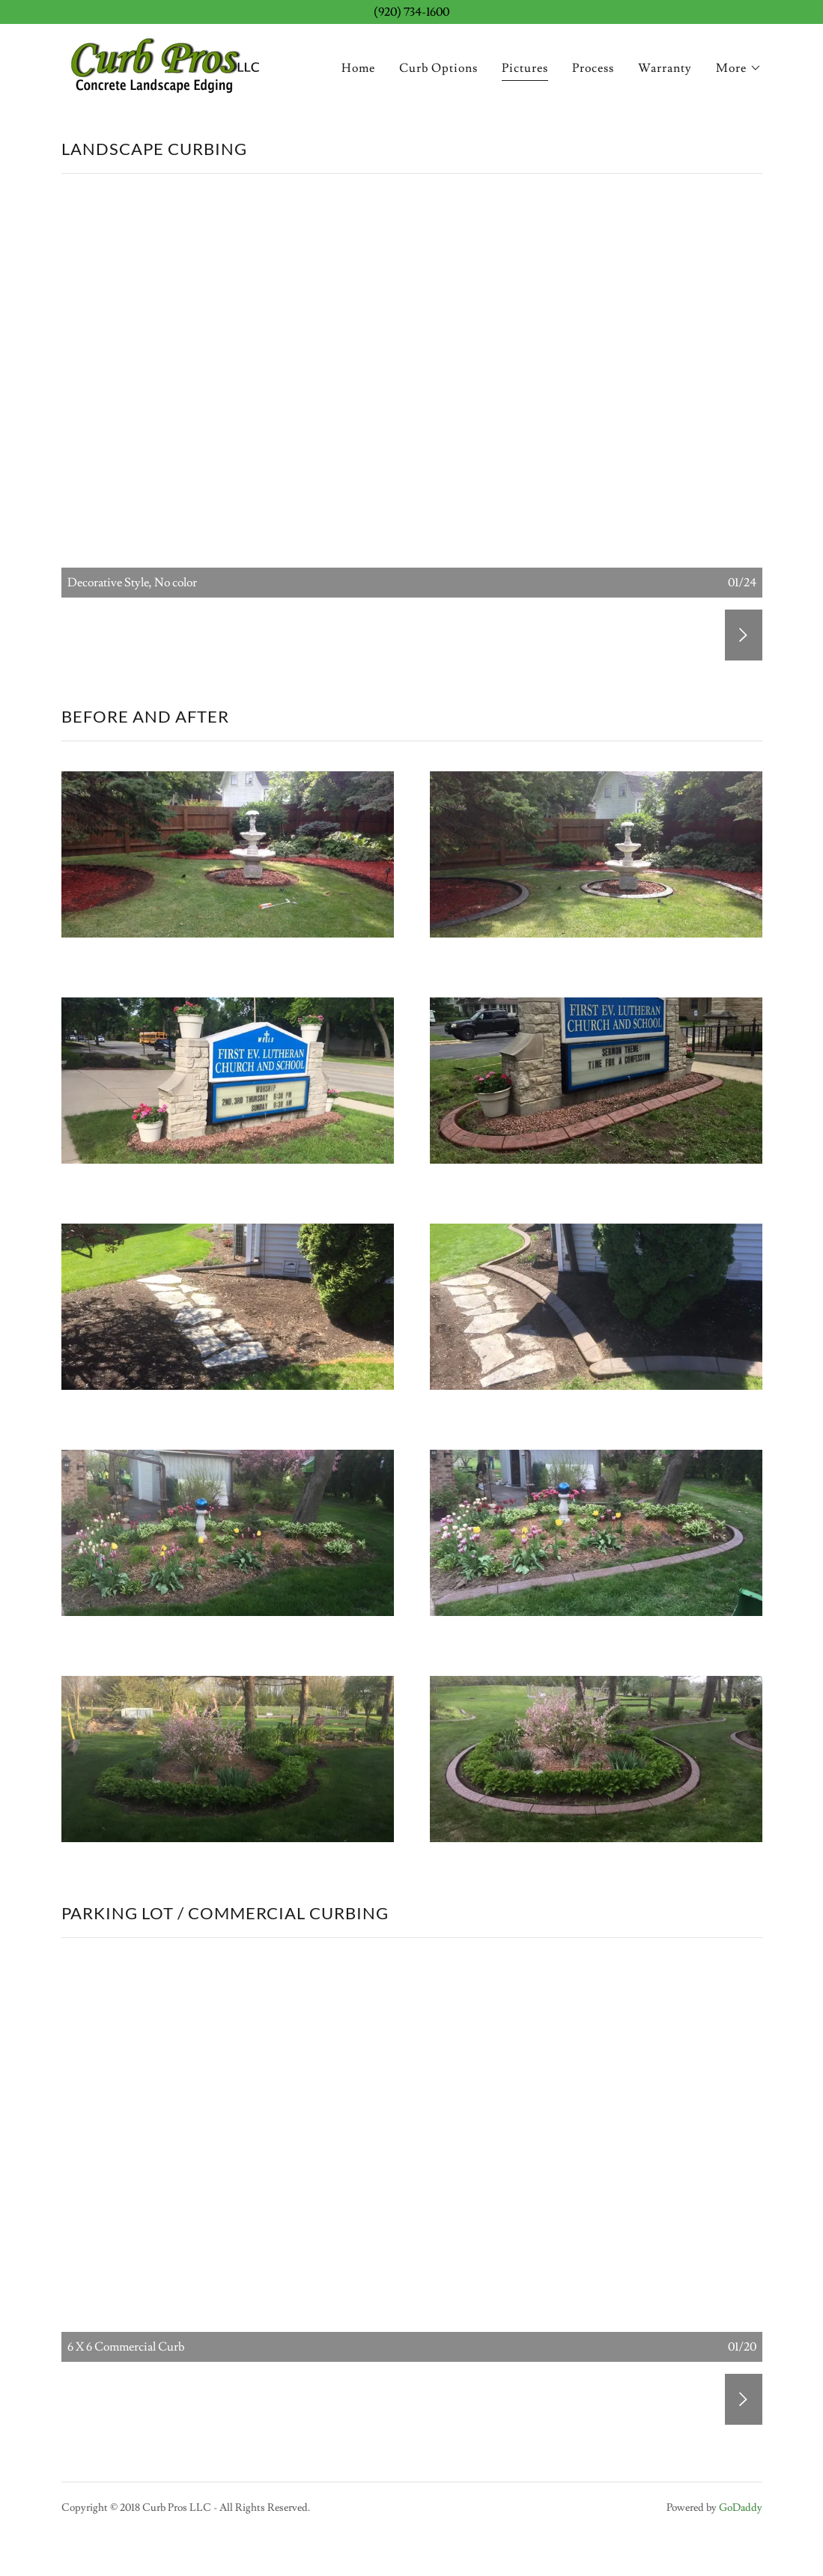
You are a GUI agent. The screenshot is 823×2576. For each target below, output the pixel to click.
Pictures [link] (525, 68)
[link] (163, 62)
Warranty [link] (665, 68)
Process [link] (593, 68)
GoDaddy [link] (740, 2508)
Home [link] (358, 68)
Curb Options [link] (438, 68)
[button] (739, 68)
